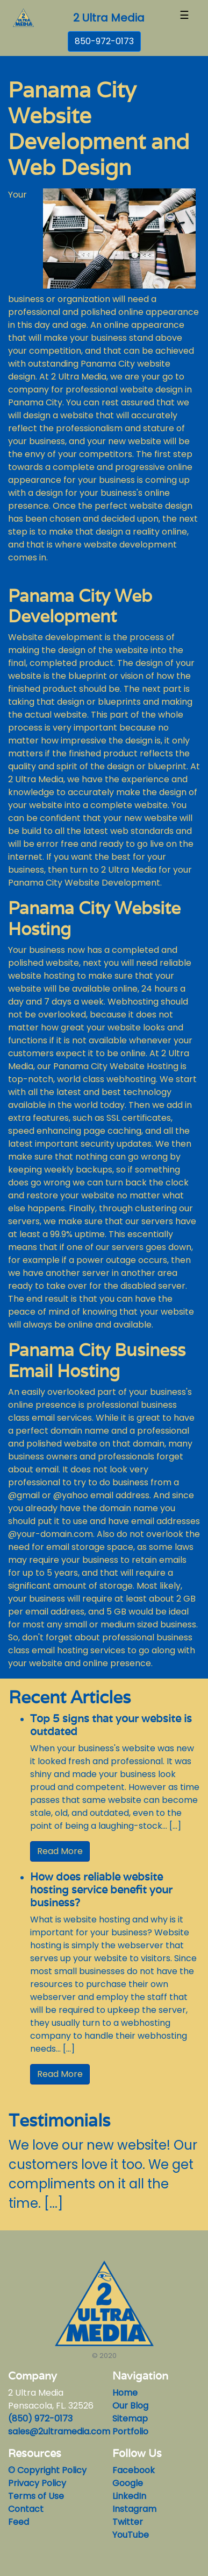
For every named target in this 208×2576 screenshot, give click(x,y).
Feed (18, 2522)
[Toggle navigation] (184, 18)
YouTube (130, 2535)
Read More (60, 1851)
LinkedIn (129, 2496)
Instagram (134, 2509)
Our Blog (130, 2405)
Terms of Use (36, 2496)
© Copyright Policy (47, 2470)
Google (127, 2483)
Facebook (133, 2470)
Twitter (127, 2522)
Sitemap (130, 2418)
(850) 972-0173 (40, 2418)
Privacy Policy (37, 2483)
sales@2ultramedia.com (59, 2431)
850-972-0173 (104, 41)
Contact (26, 2509)
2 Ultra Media (109, 17)
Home (125, 2393)
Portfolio (130, 2431)
